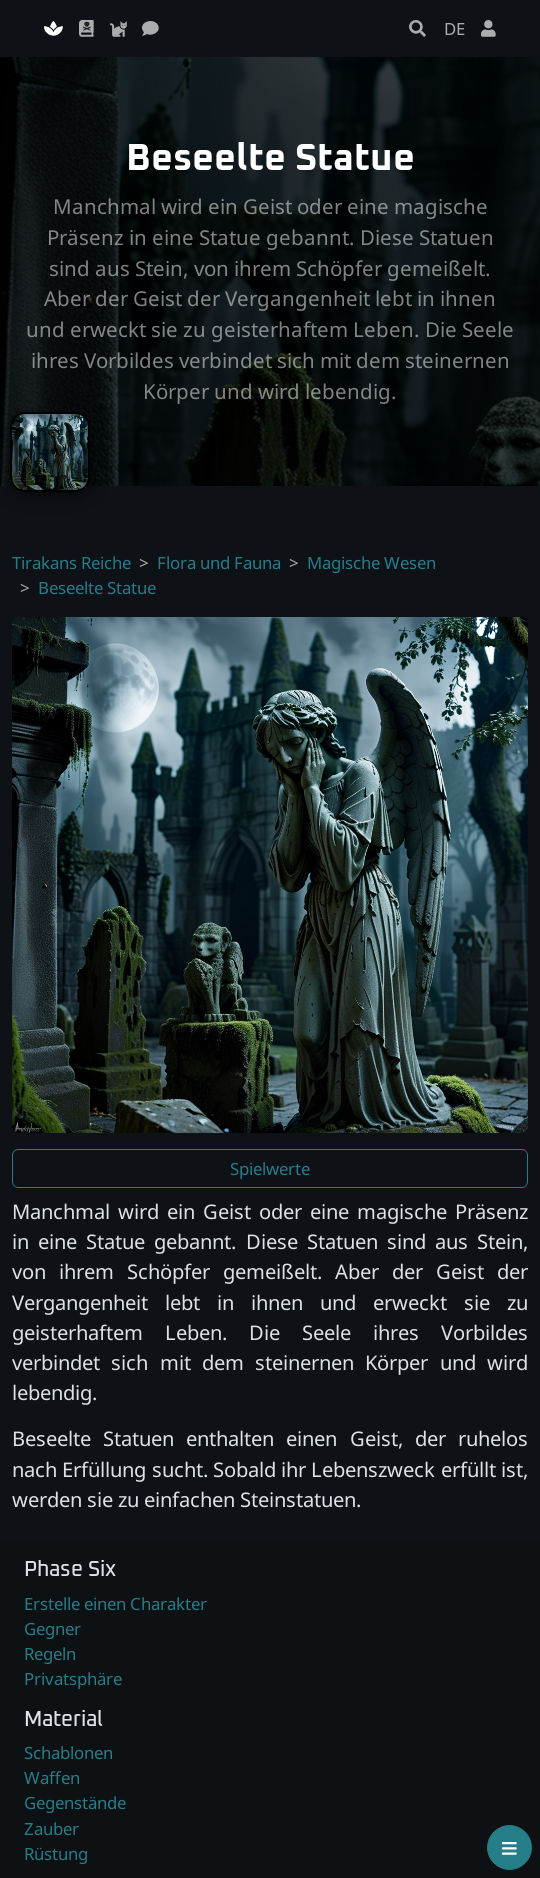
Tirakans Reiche (71, 562)
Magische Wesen (371, 562)
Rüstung (56, 1853)
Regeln (50, 1653)
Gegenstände (75, 1802)
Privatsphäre (73, 1678)
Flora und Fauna (219, 562)
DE (454, 28)
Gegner (52, 1628)
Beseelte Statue (97, 587)
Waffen (52, 1777)
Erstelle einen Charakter (115, 1603)
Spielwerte (270, 1168)
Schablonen (68, 1752)
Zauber (51, 1828)
